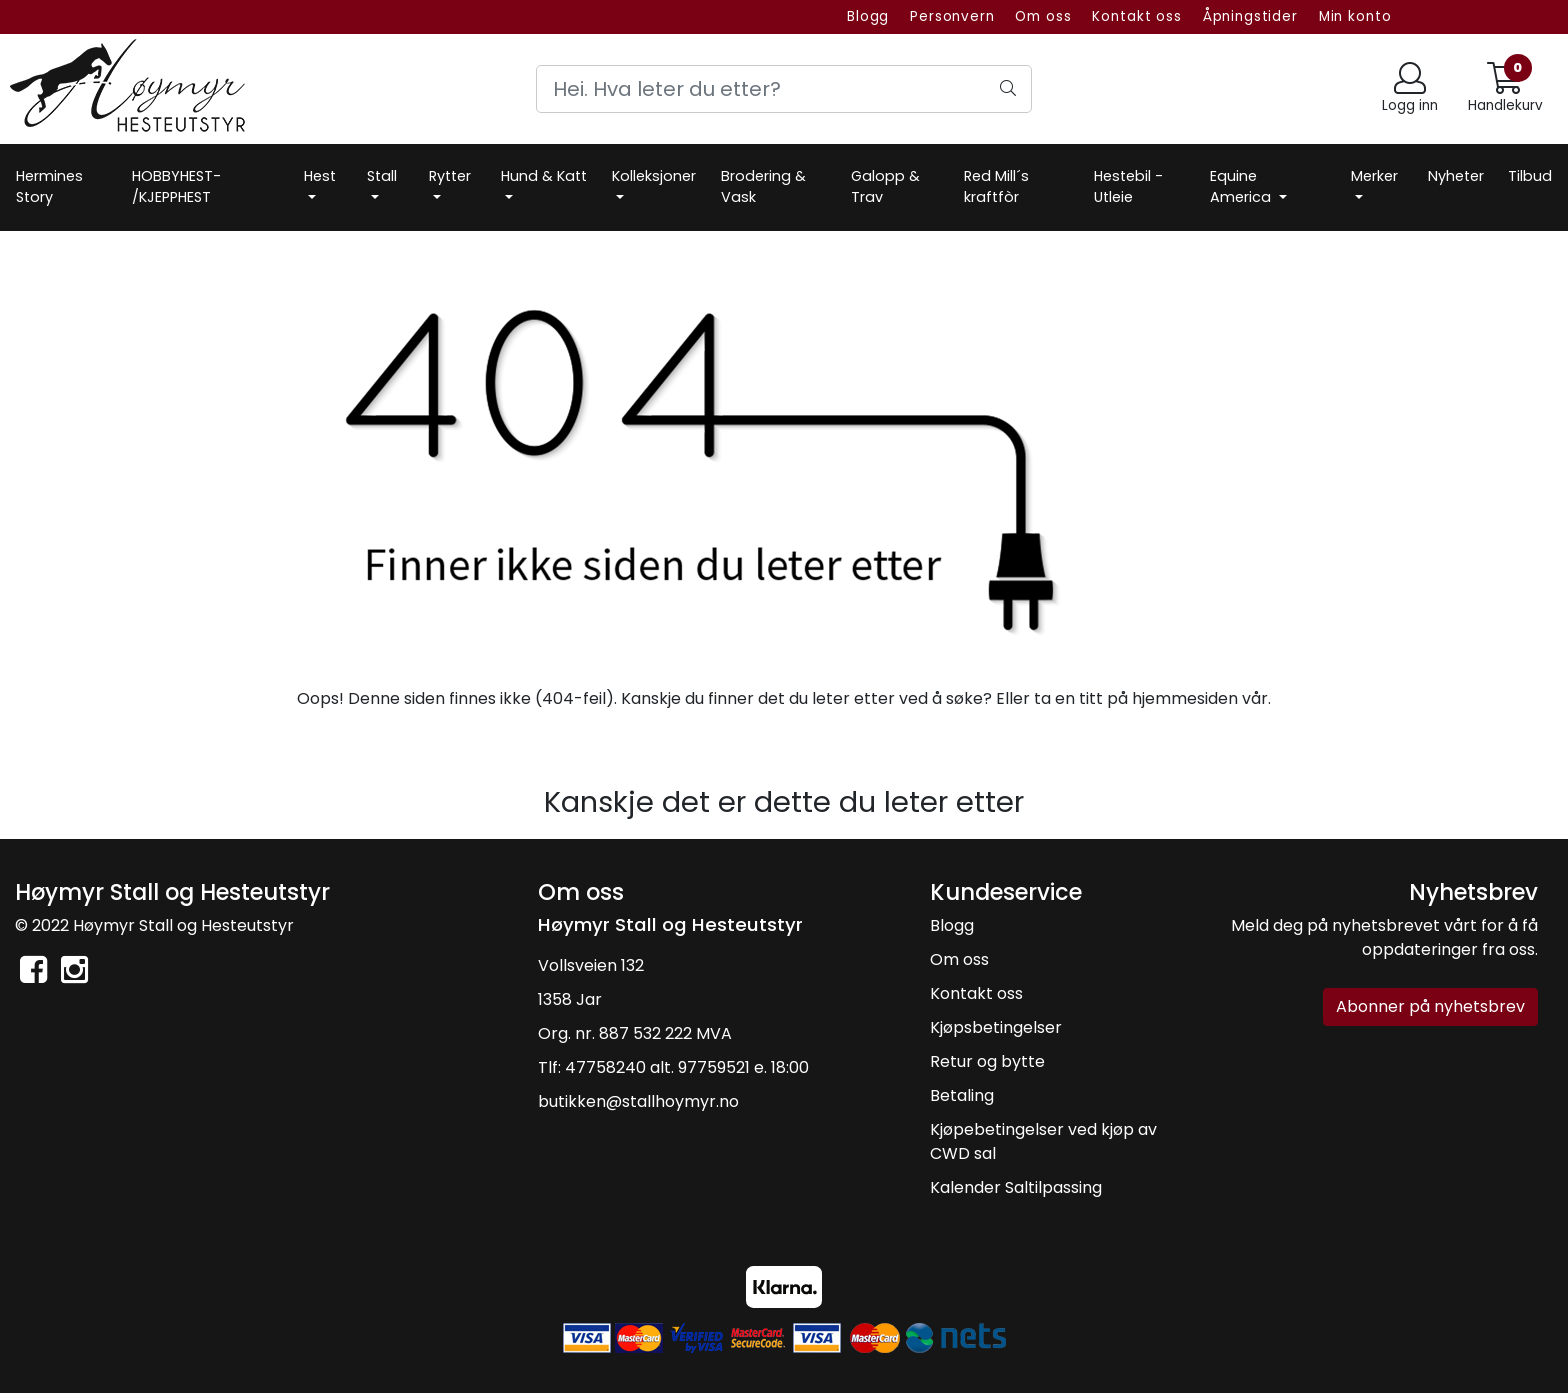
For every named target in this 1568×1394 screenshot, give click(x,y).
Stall (382, 176)
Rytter (450, 176)
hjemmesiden (1185, 698)
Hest (320, 176)
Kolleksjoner (654, 176)
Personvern (952, 16)
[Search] (784, 89)
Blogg (868, 16)
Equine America (1242, 187)
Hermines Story (49, 187)
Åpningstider (1250, 16)
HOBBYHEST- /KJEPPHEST (176, 187)
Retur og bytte (987, 1061)
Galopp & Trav (885, 187)
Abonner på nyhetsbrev (1430, 1006)
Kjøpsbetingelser (996, 1027)
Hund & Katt (544, 176)
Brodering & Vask (763, 187)
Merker (1374, 176)
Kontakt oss (1136, 16)
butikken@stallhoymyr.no (638, 1101)
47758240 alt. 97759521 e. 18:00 (687, 1067)
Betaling (962, 1095)
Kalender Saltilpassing (1016, 1187)
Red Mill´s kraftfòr (996, 187)
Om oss (1043, 16)
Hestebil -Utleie (1128, 187)
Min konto (1355, 16)
